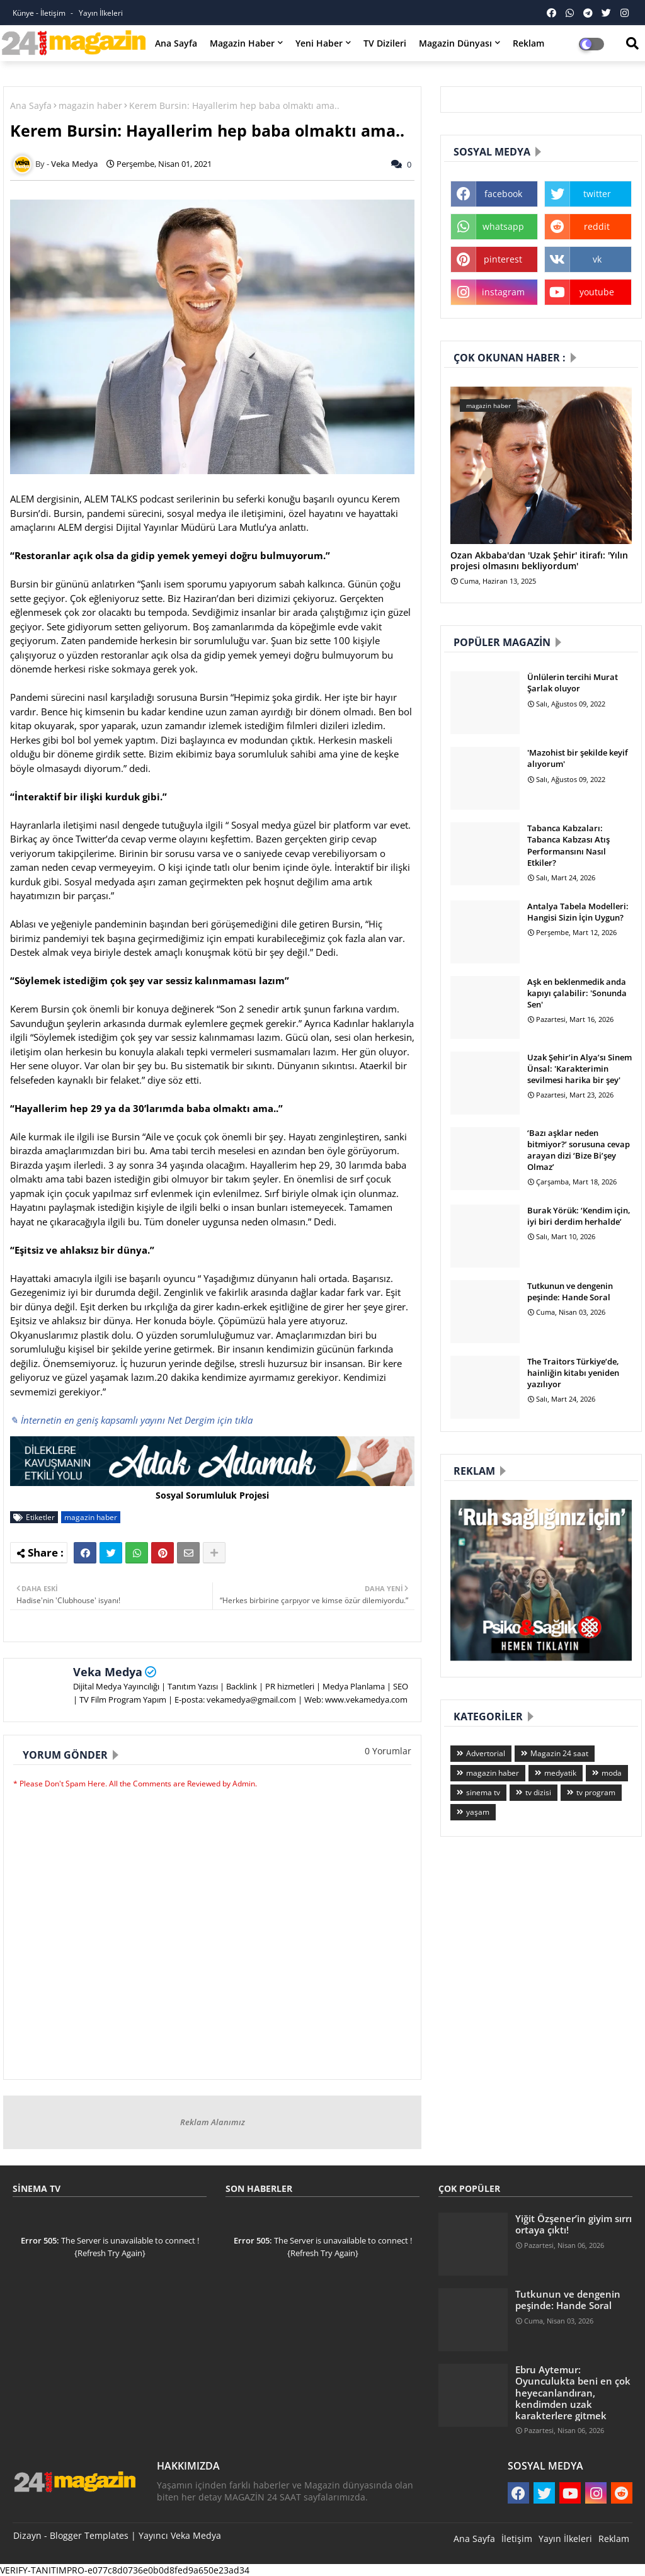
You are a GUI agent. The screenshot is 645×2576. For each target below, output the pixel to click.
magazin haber (90, 105)
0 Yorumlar (388, 1751)
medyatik (560, 1772)
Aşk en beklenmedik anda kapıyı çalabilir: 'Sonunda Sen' (577, 993)
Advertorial (485, 1753)
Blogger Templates (89, 2535)
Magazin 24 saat (559, 1753)
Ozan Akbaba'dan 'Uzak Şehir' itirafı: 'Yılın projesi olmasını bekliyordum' (539, 561)
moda (612, 1772)
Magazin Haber (242, 43)
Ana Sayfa (176, 43)
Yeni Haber (319, 43)
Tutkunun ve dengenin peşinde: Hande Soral (570, 1291)
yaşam (477, 1812)
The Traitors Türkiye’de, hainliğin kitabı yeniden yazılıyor (573, 1373)
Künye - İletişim (40, 13)
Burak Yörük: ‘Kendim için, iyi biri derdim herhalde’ (579, 1216)
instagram (503, 292)
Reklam (528, 43)
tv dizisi (538, 1792)
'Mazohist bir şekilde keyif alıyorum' (577, 758)
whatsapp (503, 226)
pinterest (503, 259)
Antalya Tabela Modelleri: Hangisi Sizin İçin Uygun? (578, 911)
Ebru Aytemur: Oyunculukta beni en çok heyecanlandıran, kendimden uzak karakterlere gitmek (573, 2392)
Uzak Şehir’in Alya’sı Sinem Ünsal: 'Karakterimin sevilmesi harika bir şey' (579, 1069)
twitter (597, 194)
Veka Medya (107, 1671)
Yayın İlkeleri (101, 13)
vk (597, 259)
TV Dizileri (384, 43)
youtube (596, 292)
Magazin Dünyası (455, 43)
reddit (597, 226)
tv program (595, 1792)
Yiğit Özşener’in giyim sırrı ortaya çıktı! (573, 2224)
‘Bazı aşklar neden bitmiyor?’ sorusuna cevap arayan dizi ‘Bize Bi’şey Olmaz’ (578, 1150)
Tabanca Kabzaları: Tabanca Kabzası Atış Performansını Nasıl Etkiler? (568, 845)
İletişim (516, 2539)
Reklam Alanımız (212, 2122)
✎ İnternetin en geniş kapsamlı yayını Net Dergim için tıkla (131, 1420)
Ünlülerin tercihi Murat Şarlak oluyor (572, 682)
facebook (503, 194)
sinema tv (483, 1792)
